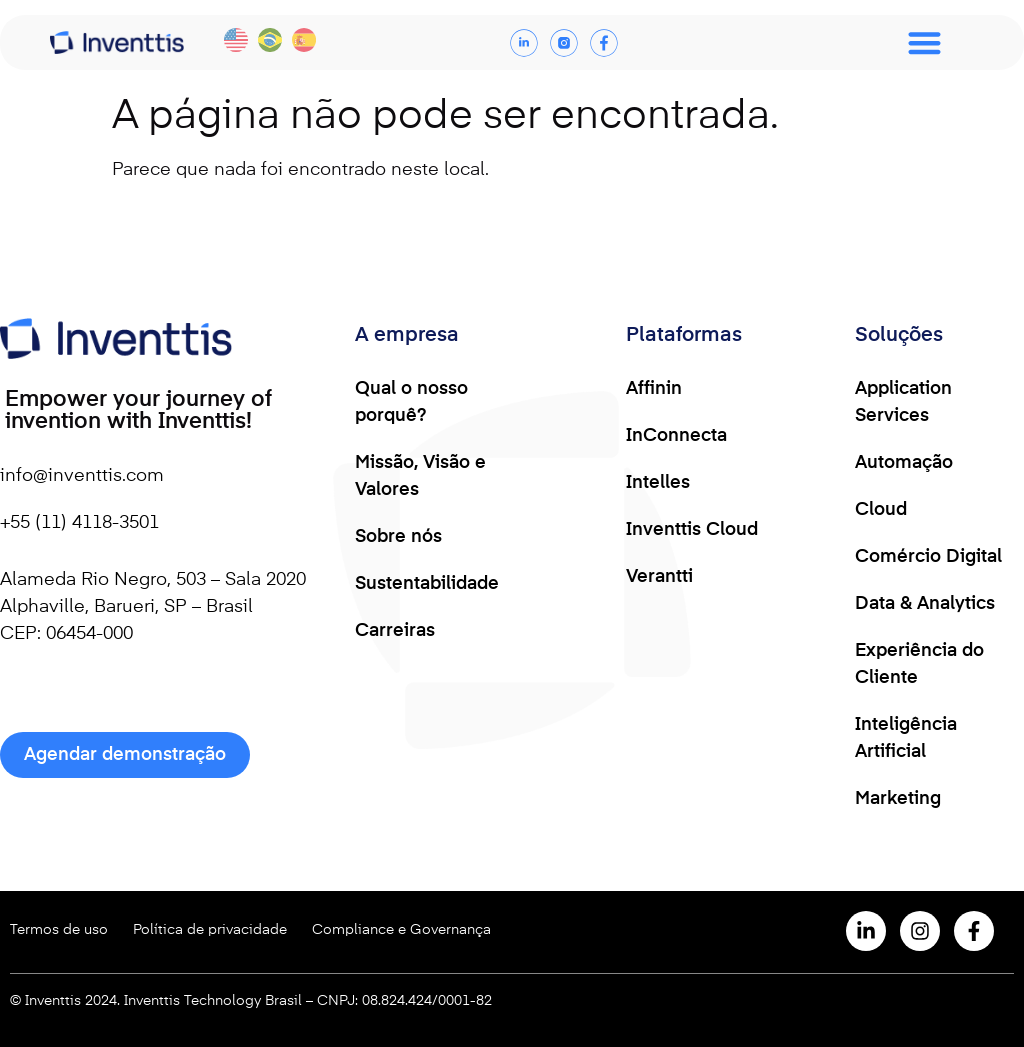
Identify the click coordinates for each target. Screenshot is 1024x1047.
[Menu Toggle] (924, 42)
